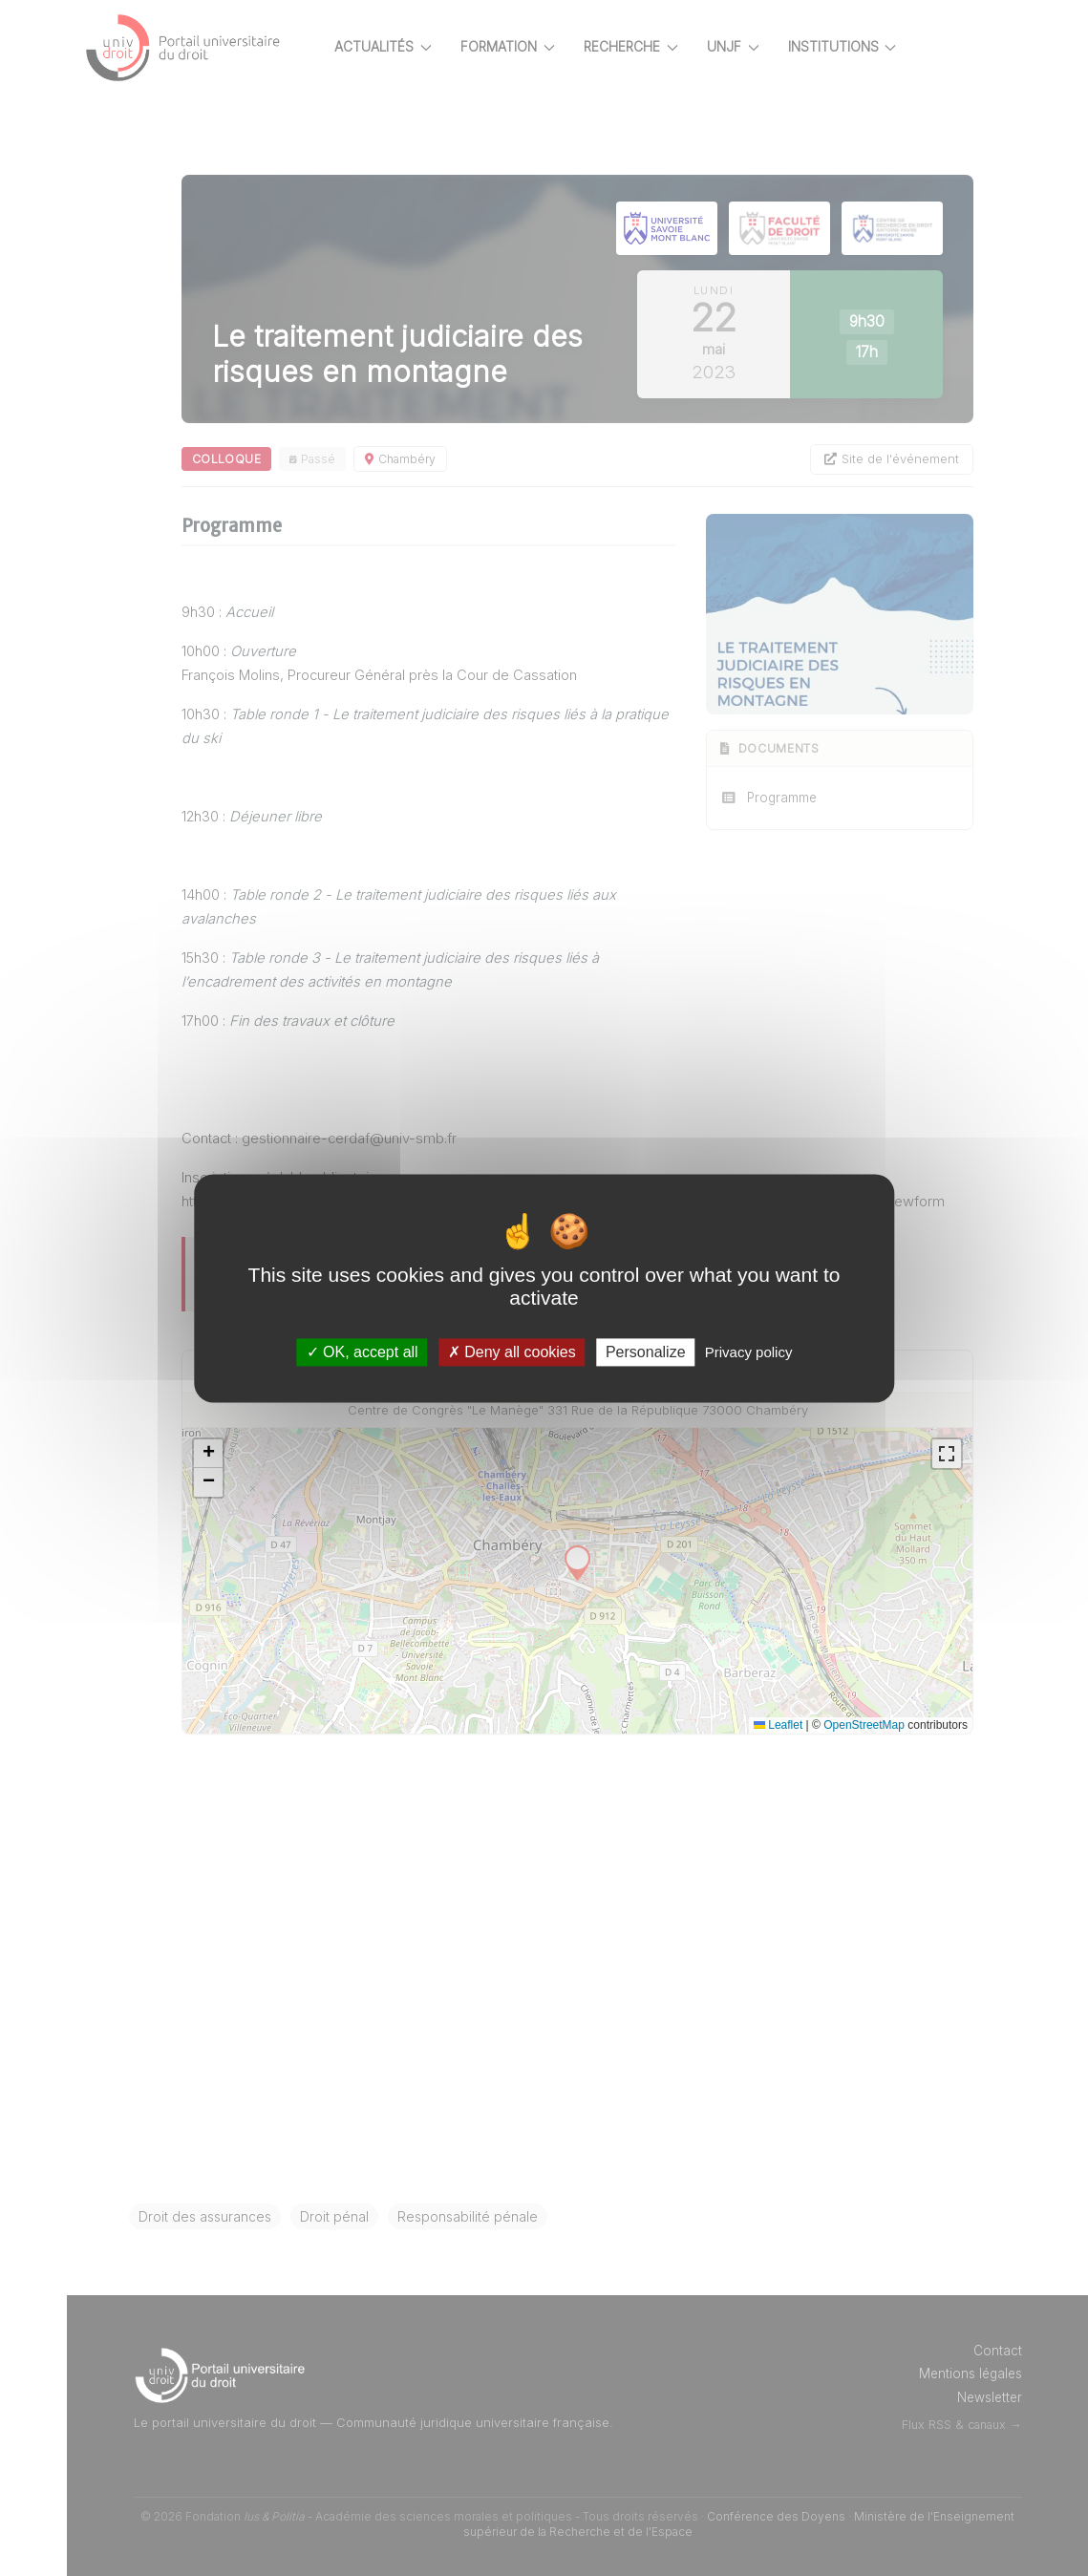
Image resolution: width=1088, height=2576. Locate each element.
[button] (208, 1453)
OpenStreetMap (864, 1725)
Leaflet (778, 1725)
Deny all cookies (512, 1352)
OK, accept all (362, 1352)
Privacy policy (749, 1352)
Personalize (646, 1352)
